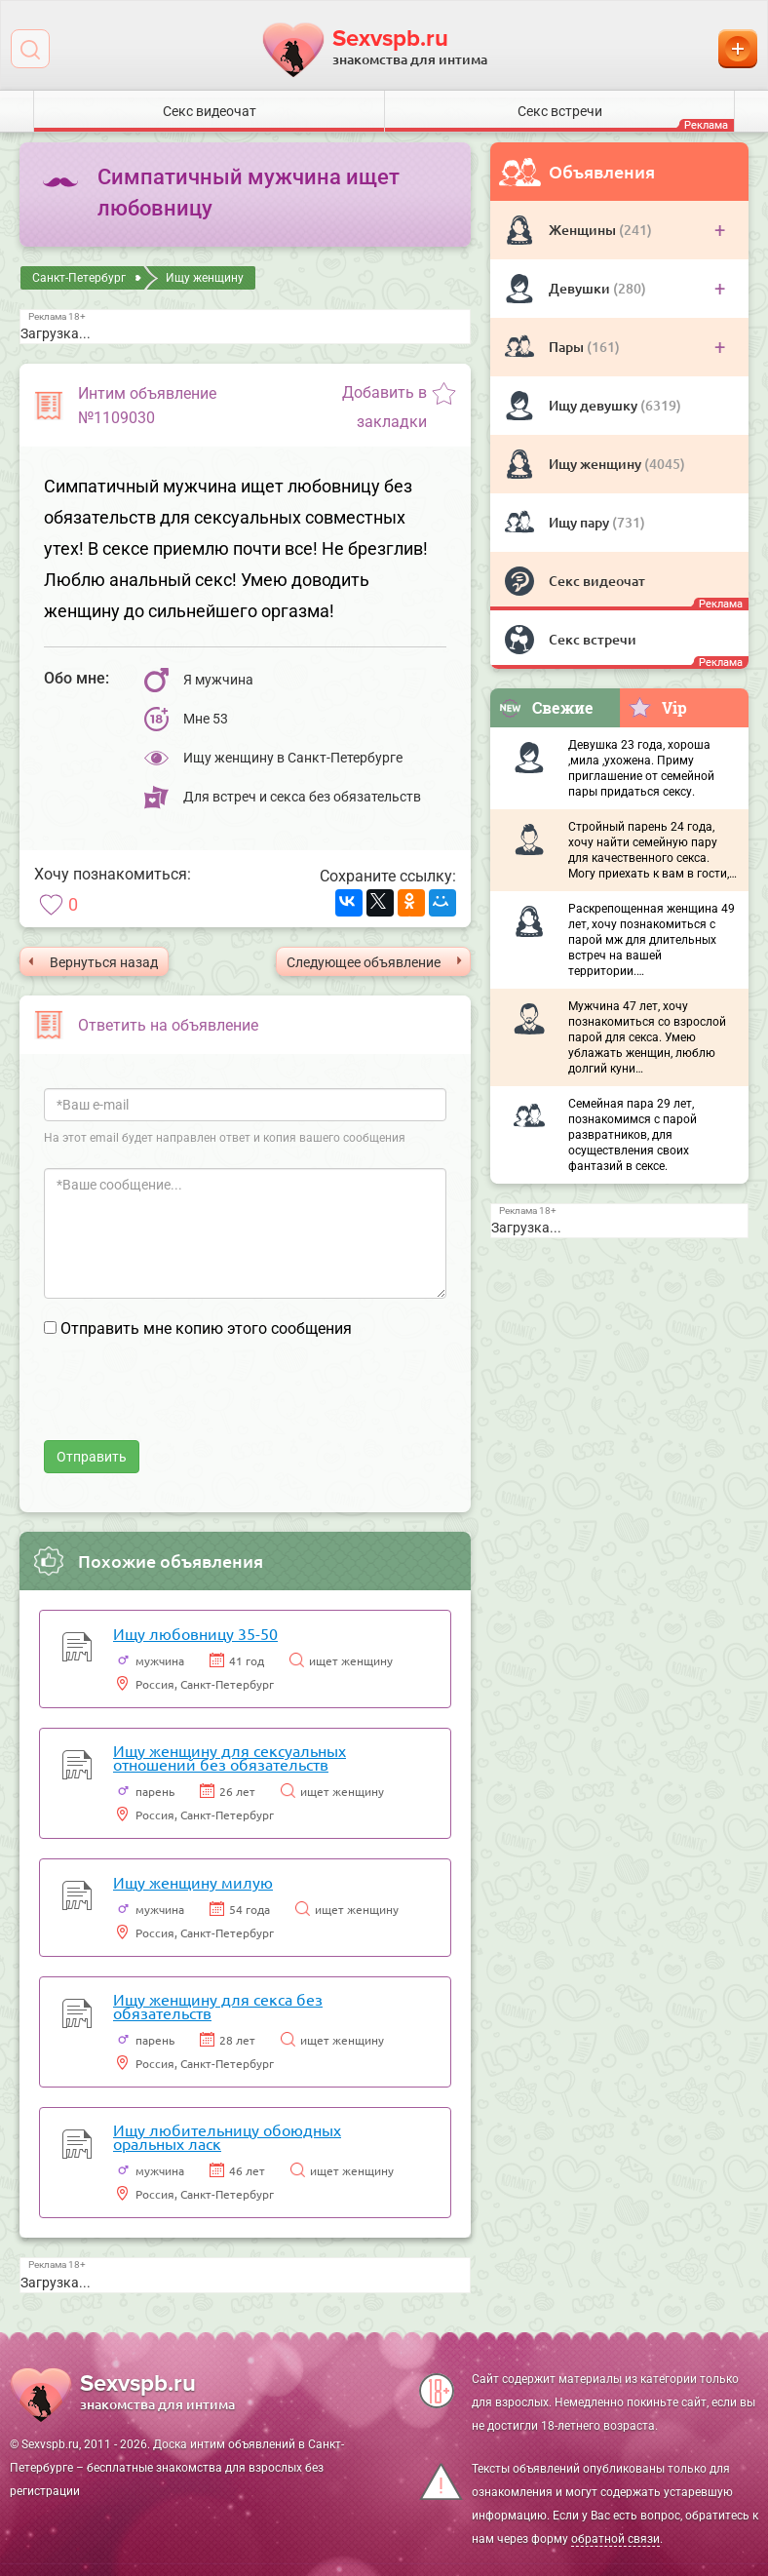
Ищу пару (580, 522)
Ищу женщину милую (193, 1882)
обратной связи (615, 2539)
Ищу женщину (596, 463)
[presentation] (192, 1402)
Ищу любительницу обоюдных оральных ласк (227, 2136)
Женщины (584, 229)
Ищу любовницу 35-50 (195, 1633)
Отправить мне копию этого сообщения (206, 1328)
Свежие (546, 707)
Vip (657, 707)
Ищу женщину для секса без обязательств (218, 2005)
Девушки (581, 288)
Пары (568, 346)
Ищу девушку (594, 405)
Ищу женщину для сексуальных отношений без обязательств (229, 1757)
